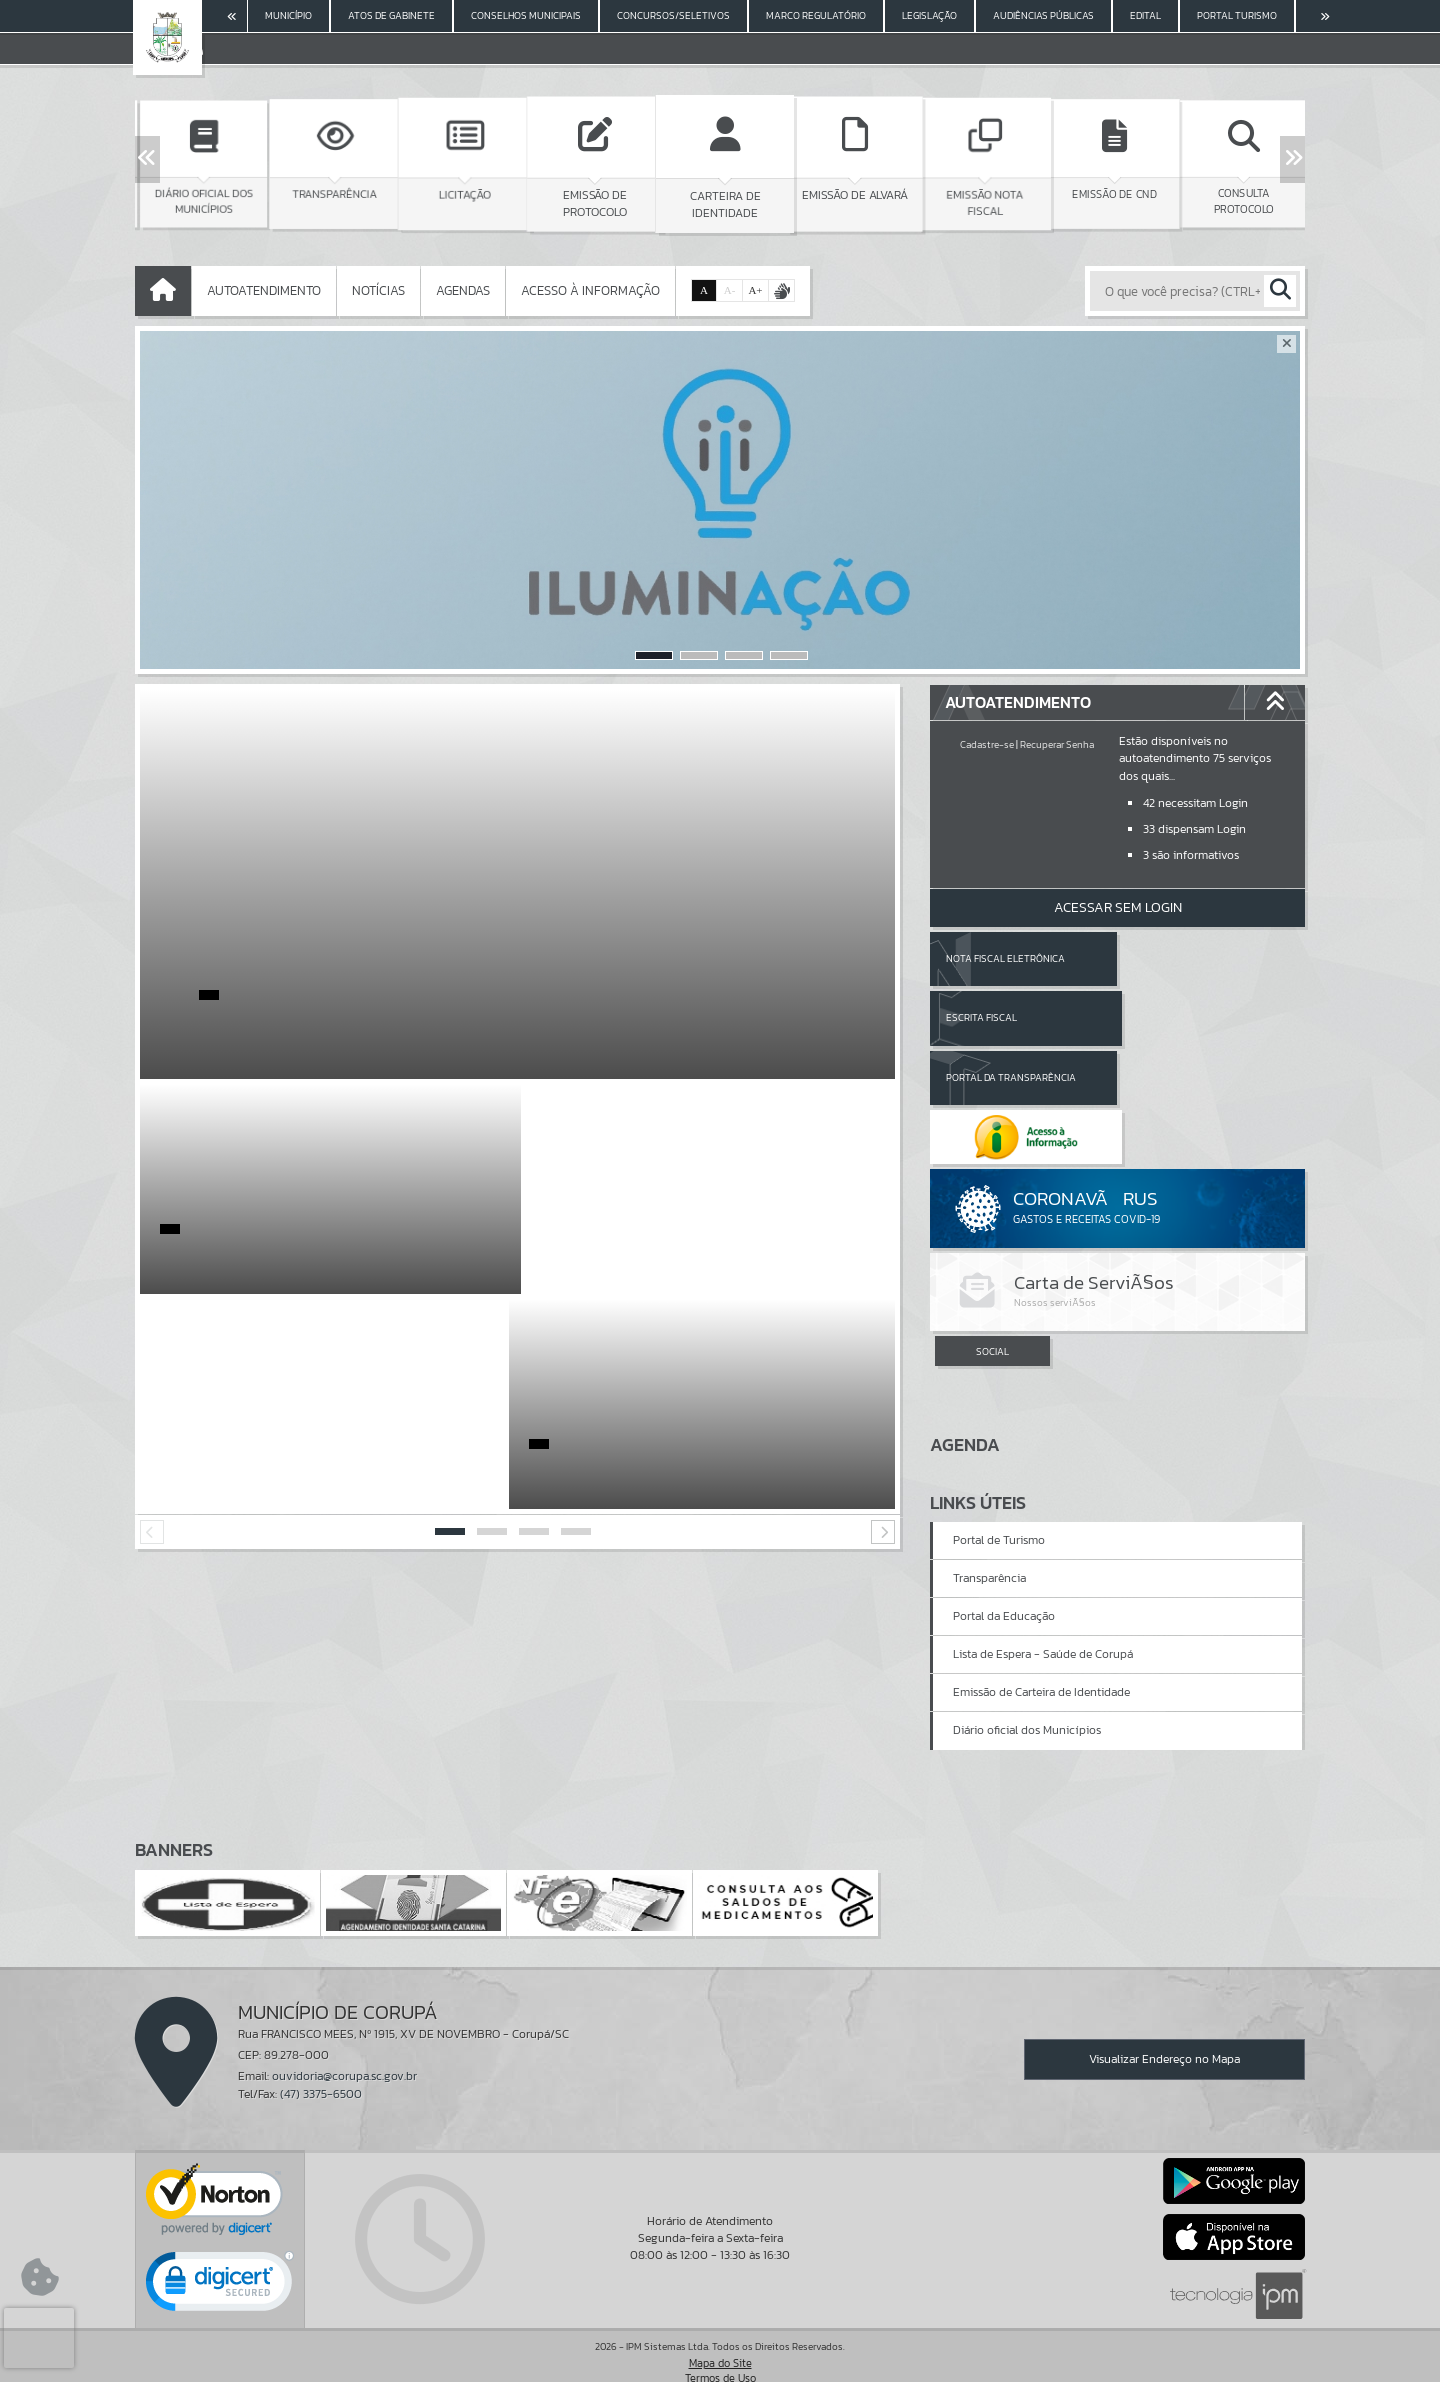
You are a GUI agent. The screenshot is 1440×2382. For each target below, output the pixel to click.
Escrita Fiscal (1169, 958)
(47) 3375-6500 (321, 2062)
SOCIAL (992, 1233)
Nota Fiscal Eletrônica (1005, 958)
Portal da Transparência (1011, 1017)
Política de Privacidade (720, 2362)
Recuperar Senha (1057, 744)
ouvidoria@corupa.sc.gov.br (344, 2045)
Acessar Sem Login (1118, 907)
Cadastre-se (987, 744)
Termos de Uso (720, 2347)
